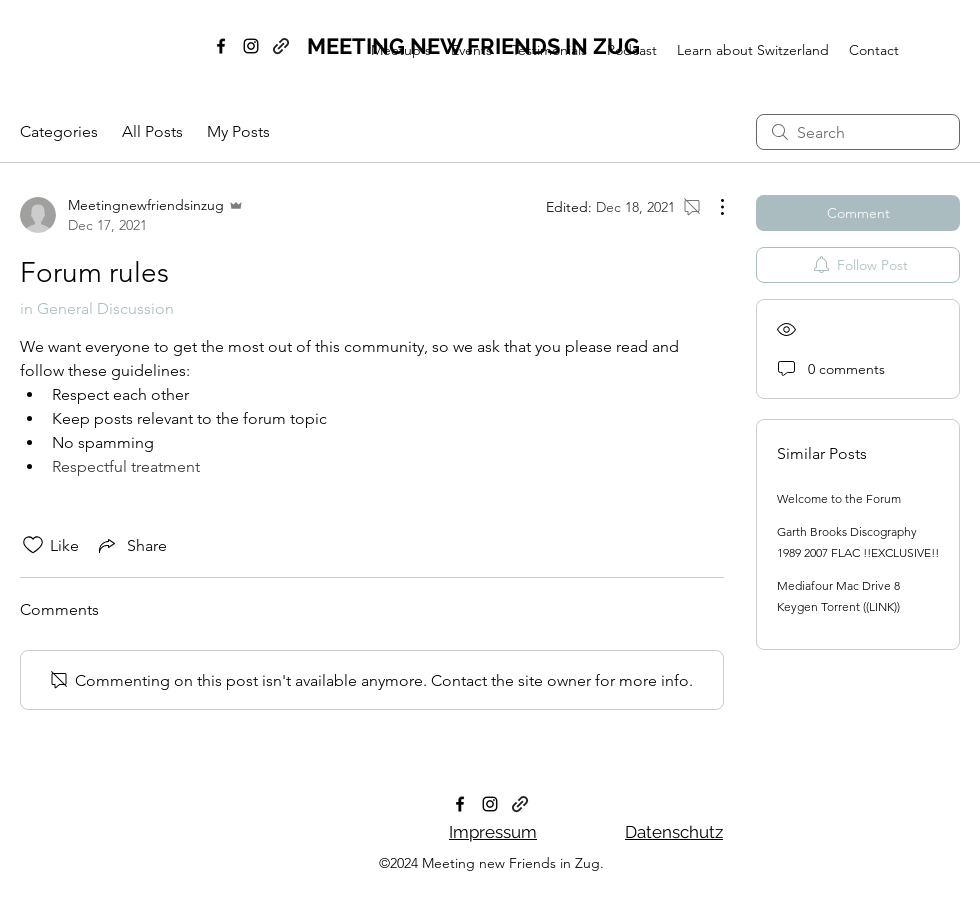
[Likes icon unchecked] (33, 545)
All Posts (152, 131)
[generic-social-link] (520, 804)
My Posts (238, 131)
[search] (858, 132)
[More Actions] (712, 207)
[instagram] (251, 46)
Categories (59, 131)
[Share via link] (131, 545)
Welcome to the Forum (839, 498)
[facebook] (221, 46)
